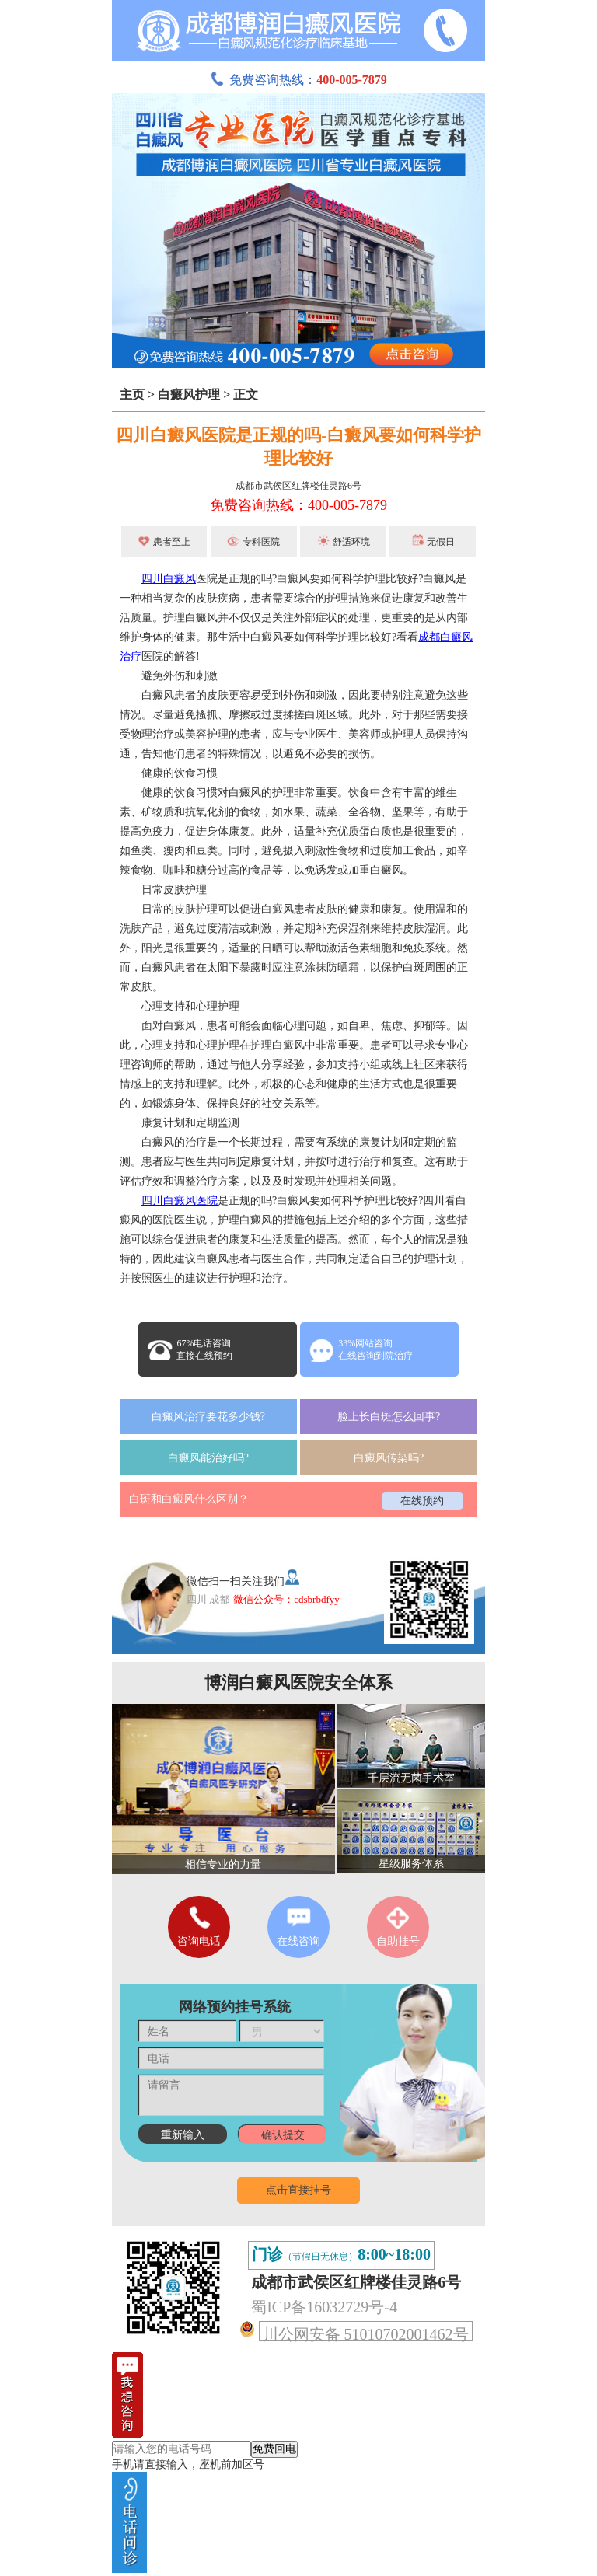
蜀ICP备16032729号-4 (324, 2307)
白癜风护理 (189, 394)
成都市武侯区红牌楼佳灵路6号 (298, 485)
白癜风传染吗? (389, 1458)
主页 (132, 394)
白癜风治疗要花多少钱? (208, 1416)
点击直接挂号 (298, 2190)
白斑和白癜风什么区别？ (189, 1499)
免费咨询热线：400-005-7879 (298, 505)
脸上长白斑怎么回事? (388, 1416)
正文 (245, 394)
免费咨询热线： (298, 79)
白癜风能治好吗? (208, 1458)
